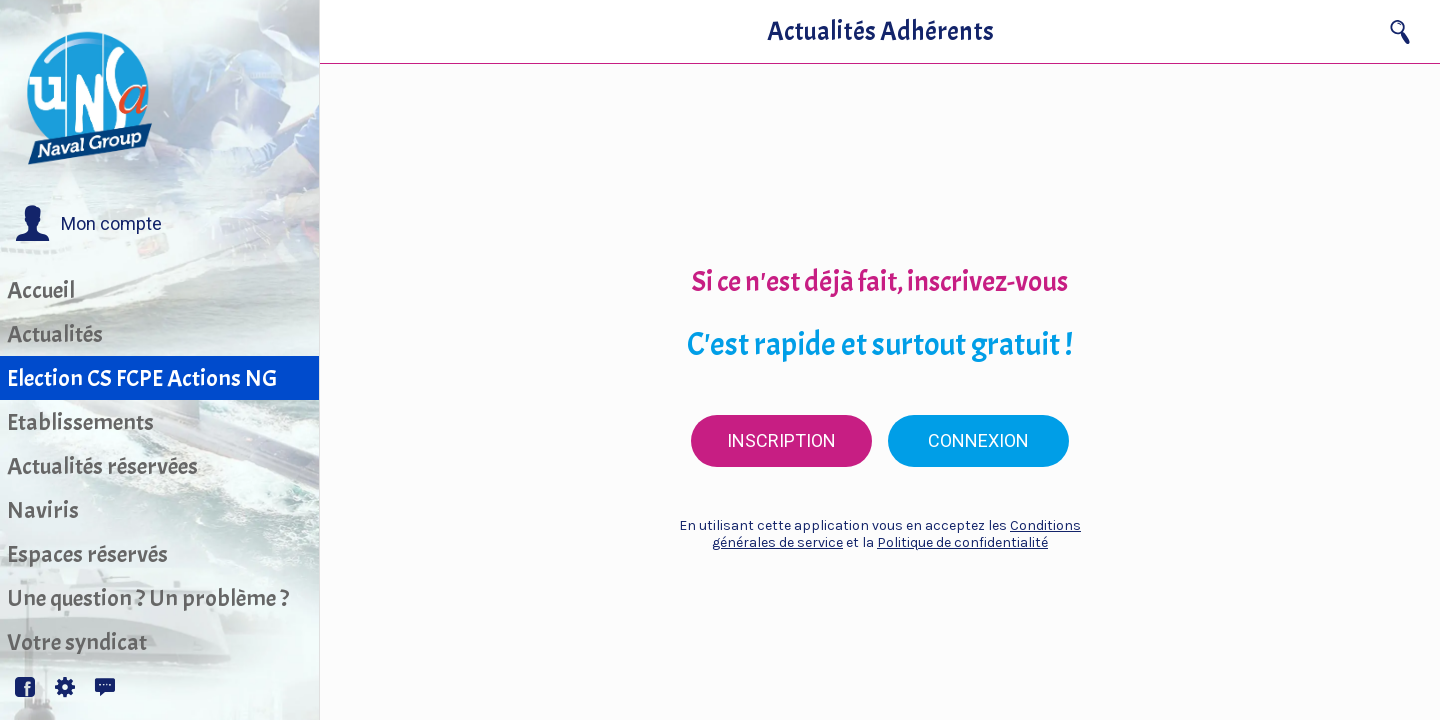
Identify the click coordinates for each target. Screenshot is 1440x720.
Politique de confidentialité (962, 542)
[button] (88, 224)
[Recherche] (1400, 32)
